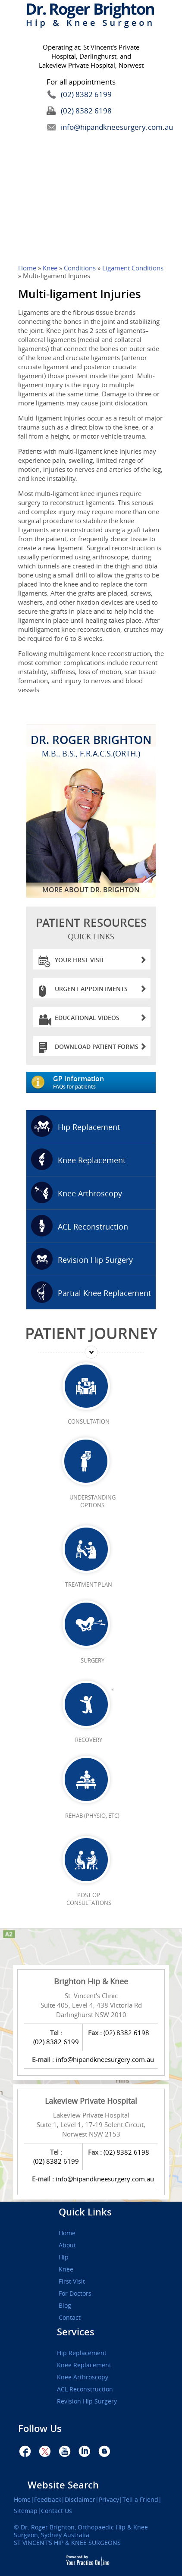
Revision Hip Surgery (95, 1260)
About (67, 2245)
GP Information (104, 1082)
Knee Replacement (92, 1160)
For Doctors (75, 2293)
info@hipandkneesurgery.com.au (97, 127)
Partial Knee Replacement (104, 1293)
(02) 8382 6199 (86, 94)
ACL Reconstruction (93, 1226)
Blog (65, 2305)
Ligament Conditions (132, 268)
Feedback (47, 2500)
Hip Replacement (89, 1127)
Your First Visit (100, 962)
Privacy (109, 2500)
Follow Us (40, 2428)
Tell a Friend (140, 2500)
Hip (64, 2257)
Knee (51, 268)
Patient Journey (91, 1333)
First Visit (72, 2281)
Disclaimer (80, 2500)
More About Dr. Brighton (91, 889)
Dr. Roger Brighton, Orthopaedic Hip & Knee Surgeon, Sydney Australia (81, 2531)
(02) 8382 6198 (86, 111)
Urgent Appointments (100, 991)
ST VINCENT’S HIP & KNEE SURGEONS (67, 2542)
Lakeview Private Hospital (91, 2101)
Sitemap (26, 2511)
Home (27, 268)
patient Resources (91, 928)
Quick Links (85, 2212)
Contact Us (56, 2511)
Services (75, 2332)
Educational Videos (100, 1019)
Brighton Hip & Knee (91, 1981)
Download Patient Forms (100, 1048)
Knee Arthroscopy (90, 1193)
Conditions (80, 268)
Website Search (63, 2485)
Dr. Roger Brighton (91, 745)
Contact (70, 2318)
